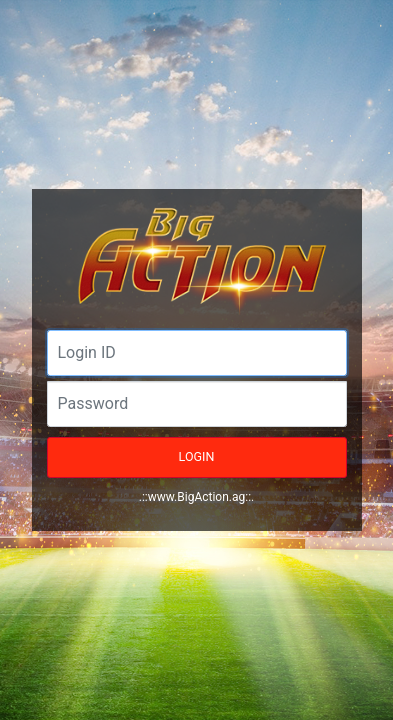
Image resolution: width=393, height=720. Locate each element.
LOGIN (197, 456)
